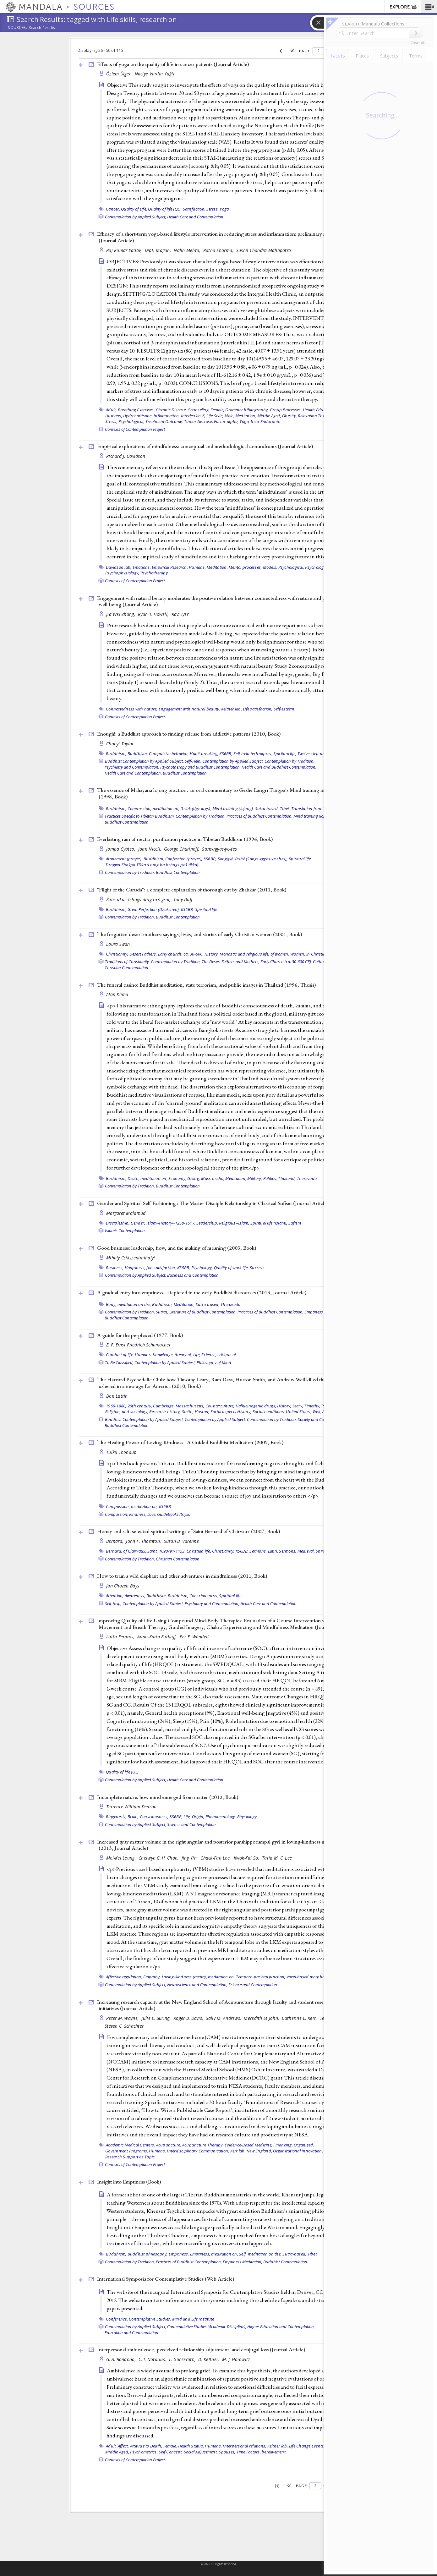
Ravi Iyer (180, 614)
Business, (114, 1267)
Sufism (294, 1223)
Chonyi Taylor (120, 744)
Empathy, (152, 1977)
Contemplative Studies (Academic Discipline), (206, 2326)
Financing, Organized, (293, 2145)
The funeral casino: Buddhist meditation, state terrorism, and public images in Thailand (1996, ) (206, 984)
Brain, (133, 1816)
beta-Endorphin (266, 421)
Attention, (115, 1595)
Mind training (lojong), (233, 808)
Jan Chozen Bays (122, 1586)
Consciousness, (203, 1595)
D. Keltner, (209, 2359)
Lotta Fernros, (121, 1637)
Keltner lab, (231, 709)
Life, (196, 1354)
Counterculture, (220, 1406)
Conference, (117, 2319)
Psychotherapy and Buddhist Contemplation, (200, 767)
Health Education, (319, 410)
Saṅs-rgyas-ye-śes (219, 849)
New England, (259, 2151)
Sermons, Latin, (263, 1551)
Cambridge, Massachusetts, (178, 1406)
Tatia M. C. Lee (277, 1858)
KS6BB (165, 1506)
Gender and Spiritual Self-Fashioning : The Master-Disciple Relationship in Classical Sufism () (212, 1203)
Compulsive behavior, (169, 753)
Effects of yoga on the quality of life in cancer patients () (173, 64)
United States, (299, 1411)
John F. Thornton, (144, 1541)
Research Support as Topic (130, 2157)
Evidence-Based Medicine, (248, 2145)
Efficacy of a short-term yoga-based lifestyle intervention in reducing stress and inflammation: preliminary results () (217, 237)
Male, (229, 416)
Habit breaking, (204, 753)
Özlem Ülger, (119, 74)
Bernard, (115, 1541)
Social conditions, (269, 1411)
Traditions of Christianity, (127, 961)
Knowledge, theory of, (172, 1354)
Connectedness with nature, (132, 709)
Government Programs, (126, 2151)
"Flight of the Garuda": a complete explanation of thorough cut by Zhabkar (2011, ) (191, 889)
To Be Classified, (119, 1362)
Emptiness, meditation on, (214, 2254)
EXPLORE (404, 7)
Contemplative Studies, (150, 2319)
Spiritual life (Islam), (268, 1223)
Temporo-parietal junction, (261, 1977)
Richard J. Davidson (125, 456)
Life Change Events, (307, 2446)
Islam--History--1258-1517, (171, 1223)
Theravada (307, 1178)
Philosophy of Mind (214, 1362)
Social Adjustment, (201, 2452)
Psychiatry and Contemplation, (132, 767)
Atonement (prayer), (124, 859)
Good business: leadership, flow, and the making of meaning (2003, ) (176, 1247)
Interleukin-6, (193, 416)
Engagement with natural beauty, (189, 709)
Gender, (138, 1223)
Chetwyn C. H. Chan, (159, 1858)
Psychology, (202, 1267)
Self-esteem (284, 709)
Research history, (165, 1411)
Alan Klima (117, 994)
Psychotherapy (154, 573)
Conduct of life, (120, 1354)
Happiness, (135, 1267)
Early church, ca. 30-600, (181, 954)
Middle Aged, (269, 416)
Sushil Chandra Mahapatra (263, 250)
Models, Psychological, (283, 567)
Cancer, (113, 209)
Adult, (111, 410)
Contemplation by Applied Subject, (135, 217)
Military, (254, 1178)
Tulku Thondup (121, 1452)
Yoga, (245, 421)
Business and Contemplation (193, 1275)
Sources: (17, 28)
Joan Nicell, (150, 849)
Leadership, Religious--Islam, (222, 1223)
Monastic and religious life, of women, (254, 954)
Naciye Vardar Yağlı (154, 74)
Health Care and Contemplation (195, 217)
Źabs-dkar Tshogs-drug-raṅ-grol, (139, 899)
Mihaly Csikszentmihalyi (130, 1258)
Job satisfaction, (161, 1267)
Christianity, (117, 954)
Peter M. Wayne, (123, 2018)
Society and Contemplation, (322, 1419)
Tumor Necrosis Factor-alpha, (211, 421)
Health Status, (191, 2446)
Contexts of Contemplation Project (135, 429)
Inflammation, (167, 416)
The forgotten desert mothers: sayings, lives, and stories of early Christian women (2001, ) (199, 934)
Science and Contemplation (191, 1824)
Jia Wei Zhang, (121, 614)
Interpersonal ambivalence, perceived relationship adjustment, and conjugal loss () (201, 2349)
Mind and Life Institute (193, 2319)
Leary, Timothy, (306, 1406)
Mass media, (212, 1178)
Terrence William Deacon (131, 1807)
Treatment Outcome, (164, 421)
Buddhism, (116, 753)
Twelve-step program (317, 753)
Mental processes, (245, 567)
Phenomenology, (220, 1816)
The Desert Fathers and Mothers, (230, 961)
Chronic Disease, (171, 410)
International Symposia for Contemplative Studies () (165, 2278)
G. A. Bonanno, (121, 2359)
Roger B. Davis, (188, 2018)
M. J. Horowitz (236, 2359)
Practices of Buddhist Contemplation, (259, 816)
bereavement (274, 2452)
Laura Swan (118, 944)
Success (257, 1267)
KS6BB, (225, 753)
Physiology (247, 1816)
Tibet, (285, 808)
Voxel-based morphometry (311, 1977)
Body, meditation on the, (128, 1304)
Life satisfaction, (258, 709)
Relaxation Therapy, (316, 416)
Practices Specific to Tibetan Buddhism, (140, 816)
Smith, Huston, (196, 1411)
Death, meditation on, (147, 1178)
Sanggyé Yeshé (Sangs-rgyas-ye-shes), (253, 859)
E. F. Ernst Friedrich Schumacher (138, 1345)
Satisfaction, (194, 209)
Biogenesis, (116, 1816)
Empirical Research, (170, 567)
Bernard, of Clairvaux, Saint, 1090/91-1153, (146, 1551)
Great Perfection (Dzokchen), (154, 909)
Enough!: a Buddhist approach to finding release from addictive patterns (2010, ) (189, 733)
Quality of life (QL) (122, 1772)
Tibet (312, 2254)
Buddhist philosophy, (148, 2254)
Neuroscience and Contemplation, (197, 1984)
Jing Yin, (190, 1858)
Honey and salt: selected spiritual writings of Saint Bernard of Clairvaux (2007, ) (188, 1531)
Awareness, (135, 1595)
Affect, (123, 2446)
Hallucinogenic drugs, (256, 1406)
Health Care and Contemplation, (133, 773)
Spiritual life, (285, 753)
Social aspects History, (231, 1411)
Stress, (212, 209)
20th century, (140, 1406)
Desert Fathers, (143, 954)
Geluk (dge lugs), (195, 808)
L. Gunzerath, (183, 2359)
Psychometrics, (144, 2452)
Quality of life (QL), (165, 209)
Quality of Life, (134, 209)
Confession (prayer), (184, 859)
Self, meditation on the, (260, 2254)
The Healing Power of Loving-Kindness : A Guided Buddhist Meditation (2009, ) (190, 1442)
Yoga (224, 209)
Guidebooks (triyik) (173, 1514)
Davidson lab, (118, 567)
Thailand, (287, 1178)
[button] (429, 6)
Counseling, (199, 410)
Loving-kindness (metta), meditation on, (198, 1977)
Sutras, (162, 1312)
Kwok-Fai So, (247, 1858)
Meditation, (245, 416)
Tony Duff (182, 899)
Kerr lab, (238, 2151)
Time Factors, (249, 2452)
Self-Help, (193, 761)
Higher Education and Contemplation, (281, 2326)
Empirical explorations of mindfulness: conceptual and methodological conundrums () (205, 446)
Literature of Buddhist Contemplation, (203, 1312)
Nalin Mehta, (188, 250)
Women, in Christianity (311, 954)
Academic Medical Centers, (130, 2145)
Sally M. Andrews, (224, 2018)
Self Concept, (171, 2452)
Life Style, (214, 416)
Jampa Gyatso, (121, 849)
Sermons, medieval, (297, 1551)
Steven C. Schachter (124, 2026)
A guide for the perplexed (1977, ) (140, 1335)
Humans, (113, 416)
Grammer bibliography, (247, 410)
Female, (217, 410)
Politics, (270, 1178)
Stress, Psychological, (125, 421)
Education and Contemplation (131, 2332)
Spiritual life (206, 909)
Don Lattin (117, 1396)
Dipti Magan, (158, 250)
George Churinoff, (182, 849)
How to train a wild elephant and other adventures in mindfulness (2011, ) (182, 1575)
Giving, (193, 1178)
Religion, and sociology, (126, 1411)
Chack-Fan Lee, (216, 1858)
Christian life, (199, 1551)
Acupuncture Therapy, (203, 2145)
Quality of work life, (231, 1267)
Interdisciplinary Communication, (198, 2151)
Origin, (198, 1816)
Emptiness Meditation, (242, 2262)
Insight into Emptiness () (129, 2181)
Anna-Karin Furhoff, (157, 1637)
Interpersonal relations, (244, 2446)
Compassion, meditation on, (154, 808)
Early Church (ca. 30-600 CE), (286, 961)
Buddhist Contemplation (185, 773)
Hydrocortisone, (138, 416)
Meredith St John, (262, 2018)
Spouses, (227, 2452)
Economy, (177, 1178)
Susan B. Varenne (181, 1541)
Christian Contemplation (126, 967)
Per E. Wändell (194, 1637)
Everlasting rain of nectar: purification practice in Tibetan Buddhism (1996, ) (185, 839)
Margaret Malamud (125, 1213)
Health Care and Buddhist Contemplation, (279, 767)
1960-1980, (116, 1406)
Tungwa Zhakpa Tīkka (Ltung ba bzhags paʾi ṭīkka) (151, 865)
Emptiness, (179, 2254)
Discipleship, (117, 1223)
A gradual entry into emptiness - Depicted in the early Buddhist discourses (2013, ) (201, 1292)
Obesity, (289, 416)
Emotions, (142, 567)
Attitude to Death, (146, 2446)
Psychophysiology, (122, 573)
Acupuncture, (168, 2145)
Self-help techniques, (252, 753)
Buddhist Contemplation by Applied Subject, (144, 761)
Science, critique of (218, 1354)
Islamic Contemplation (125, 1230)
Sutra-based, (267, 808)
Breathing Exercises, (136, 410)
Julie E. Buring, (156, 2018)
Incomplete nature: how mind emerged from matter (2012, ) (167, 1797)
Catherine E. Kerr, (300, 2018)
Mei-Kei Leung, (121, 1858)
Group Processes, (286, 410)
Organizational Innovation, (298, 2151)
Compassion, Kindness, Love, (130, 1514)
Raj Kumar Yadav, (124, 250)
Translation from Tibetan (314, 808)
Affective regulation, (124, 1977)
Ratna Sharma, (219, 250)
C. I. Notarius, (153, 2359)
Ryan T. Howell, (154, 614)
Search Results (42, 27)
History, (212, 954)
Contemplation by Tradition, (289, 761)
